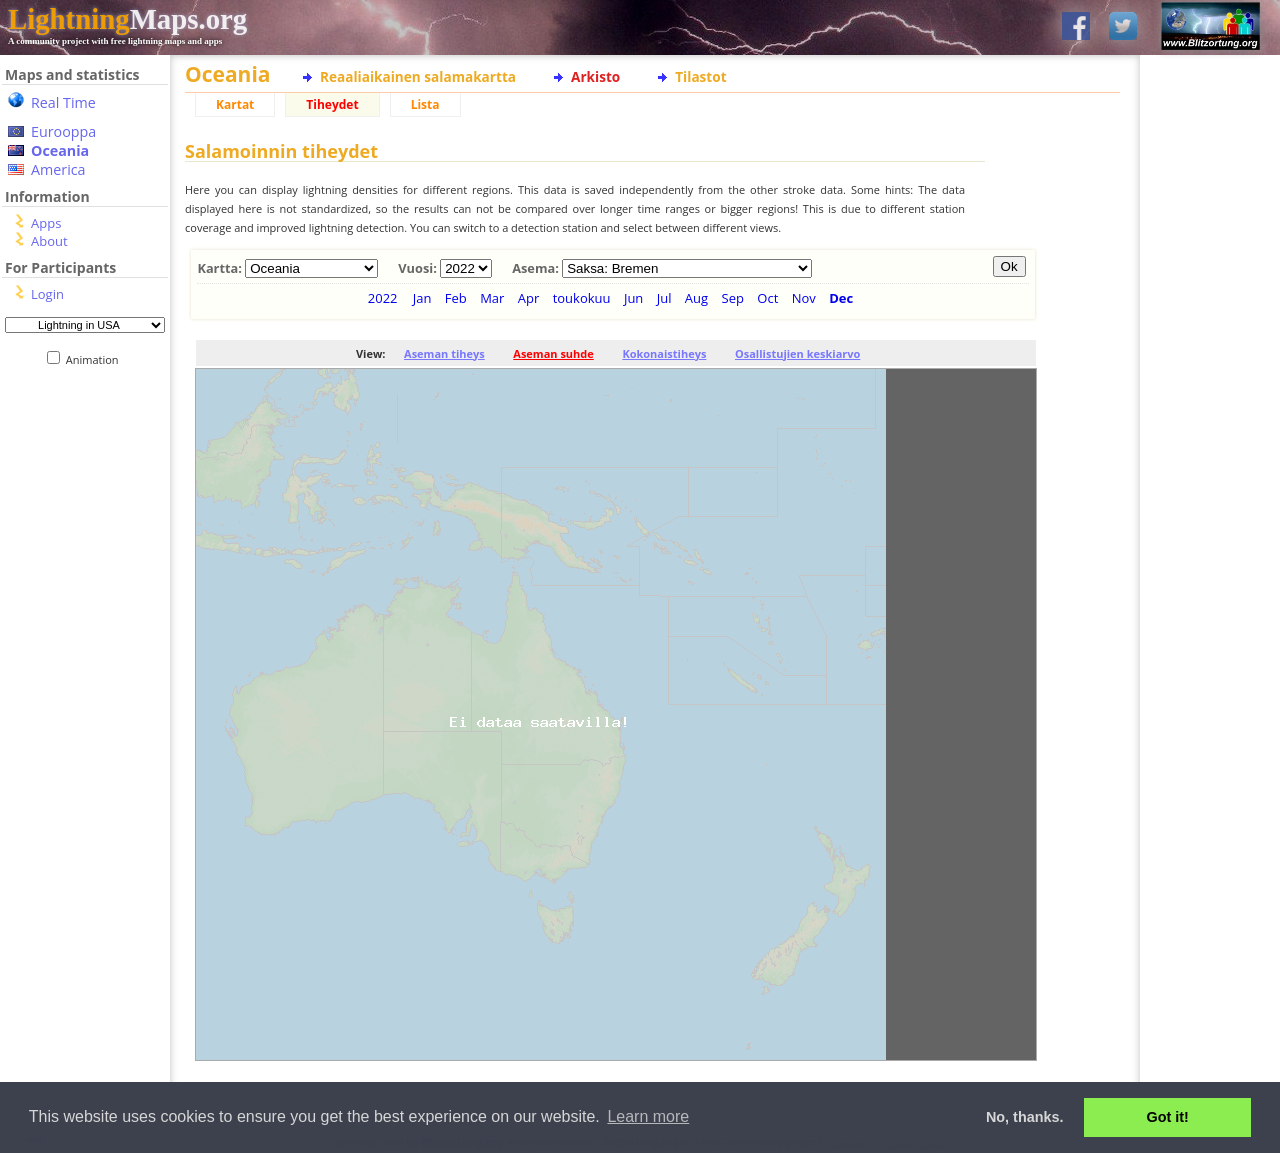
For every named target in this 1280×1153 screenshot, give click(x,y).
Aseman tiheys (444, 353)
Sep (733, 298)
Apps (46, 223)
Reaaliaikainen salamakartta (418, 76)
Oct (767, 298)
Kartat (235, 104)
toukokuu (582, 298)
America (58, 169)
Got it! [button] (1168, 1117)
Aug (696, 298)
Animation (96, 359)
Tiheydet (332, 104)
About (49, 241)
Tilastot (700, 76)
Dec (841, 298)
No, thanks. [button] (1025, 1117)
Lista (425, 104)
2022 (383, 298)
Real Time (63, 102)
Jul (664, 298)
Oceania (60, 150)
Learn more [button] (648, 1116)
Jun (633, 298)
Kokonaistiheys (664, 353)
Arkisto (595, 76)
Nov (804, 298)
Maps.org (127, 19)
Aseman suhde (553, 353)
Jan (422, 298)
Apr (529, 298)
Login (47, 294)
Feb (456, 298)
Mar (492, 298)
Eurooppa (63, 131)
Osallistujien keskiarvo (797, 353)
